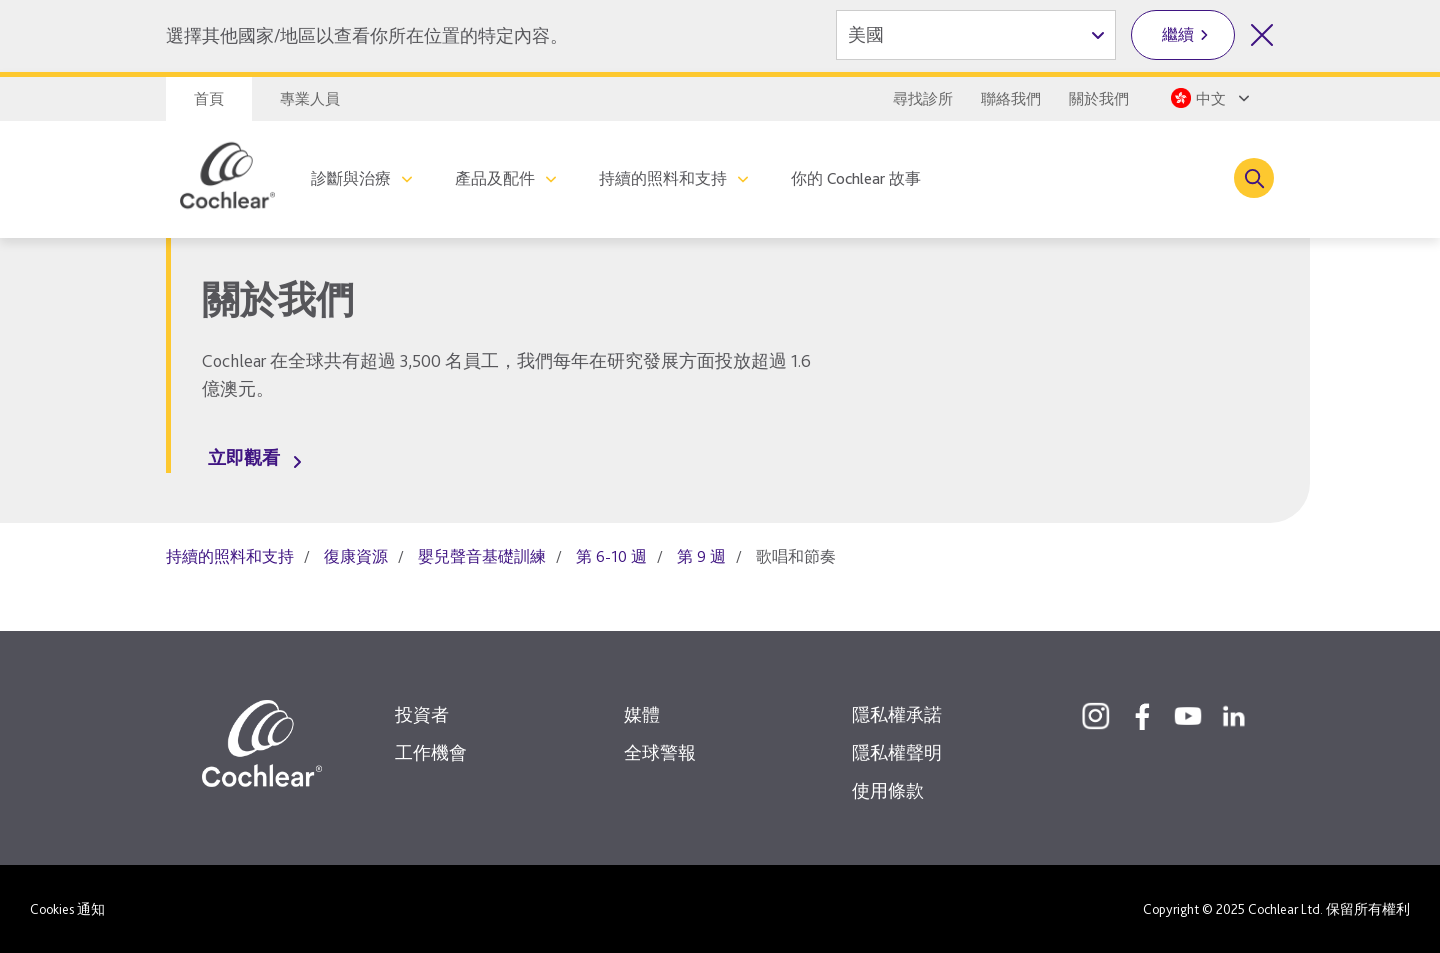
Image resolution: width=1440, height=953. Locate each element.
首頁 (209, 99)
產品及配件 (495, 178)
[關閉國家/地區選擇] (1262, 35)
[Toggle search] (1254, 178)
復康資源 (356, 556)
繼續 (1178, 34)
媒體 (642, 714)
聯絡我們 (1011, 99)
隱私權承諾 (897, 714)
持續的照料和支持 (663, 178)
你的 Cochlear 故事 (856, 178)
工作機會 (431, 752)
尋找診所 (923, 99)
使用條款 (888, 790)
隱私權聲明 (897, 752)
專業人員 (310, 99)
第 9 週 (701, 556)
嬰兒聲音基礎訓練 (482, 556)
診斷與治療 (351, 178)
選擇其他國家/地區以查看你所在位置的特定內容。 (367, 35)
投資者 (422, 714)
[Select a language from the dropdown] (1208, 98)
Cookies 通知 (67, 909)
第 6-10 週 (611, 556)
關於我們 (1099, 99)
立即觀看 (244, 457)
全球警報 (660, 752)
